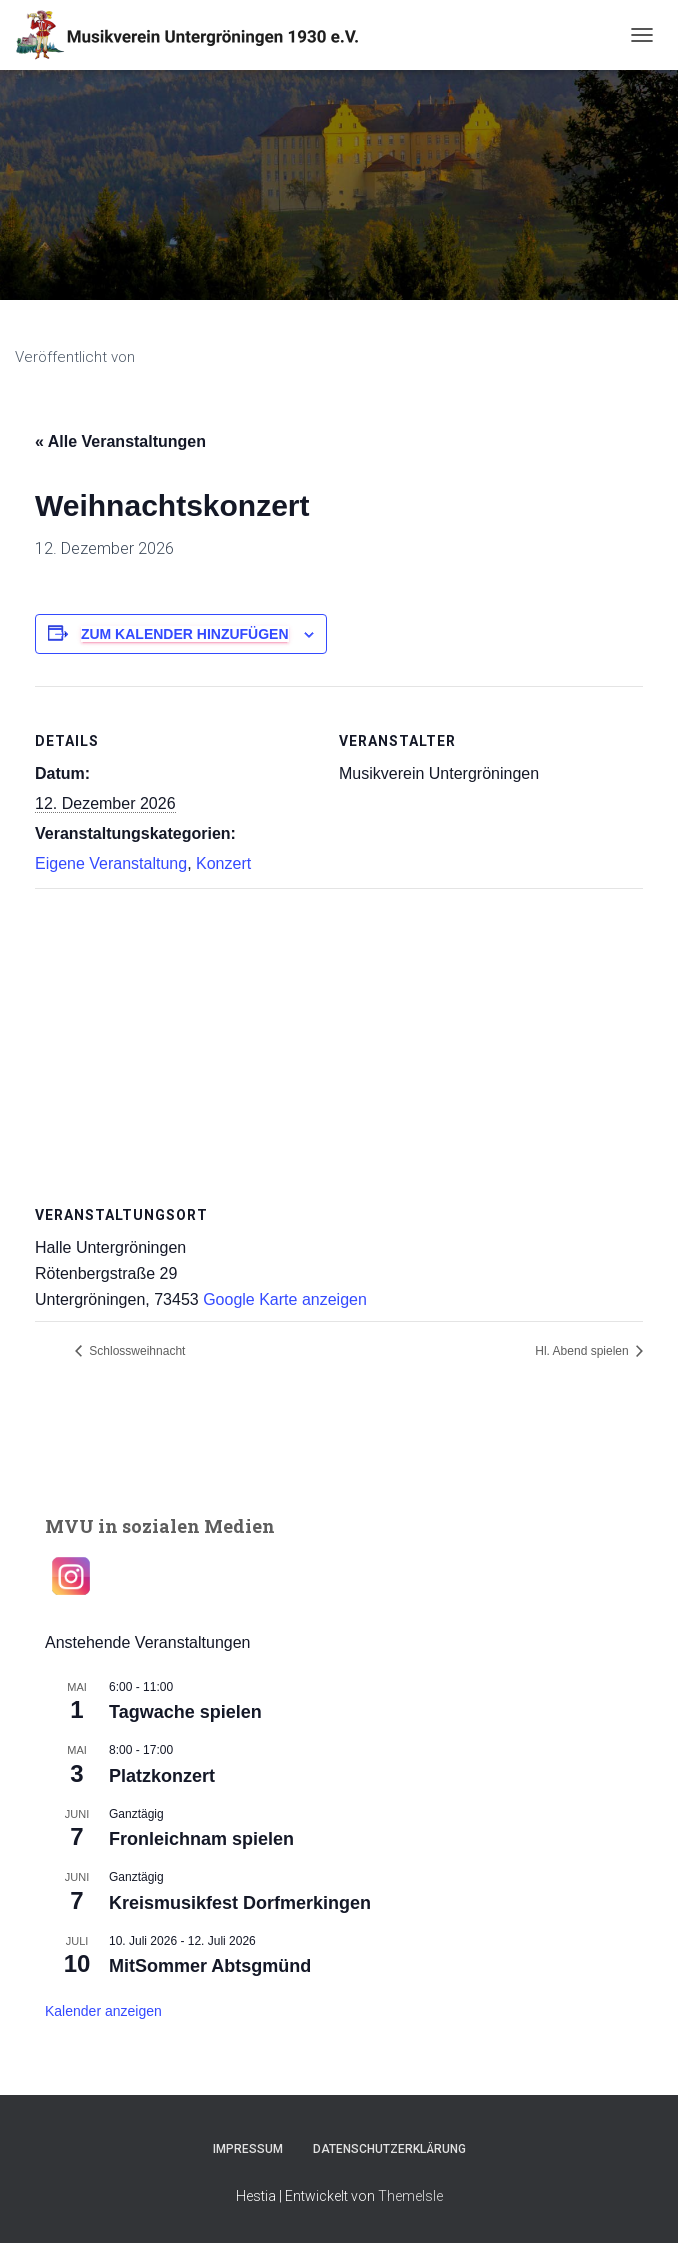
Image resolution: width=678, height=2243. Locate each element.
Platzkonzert (162, 1776)
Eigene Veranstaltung (111, 863)
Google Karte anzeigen (285, 1299)
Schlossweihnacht (135, 1351)
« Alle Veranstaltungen (120, 441)
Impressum (248, 2149)
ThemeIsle (410, 2196)
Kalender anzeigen (103, 2011)
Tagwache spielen (185, 1712)
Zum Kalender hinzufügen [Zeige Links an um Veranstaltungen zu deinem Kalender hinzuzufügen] (185, 634)
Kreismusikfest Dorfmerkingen (240, 1903)
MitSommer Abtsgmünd (210, 1966)
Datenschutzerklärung (389, 2149)
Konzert (223, 863)
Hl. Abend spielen (583, 1351)
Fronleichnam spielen (201, 1839)
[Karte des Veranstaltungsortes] (339, 1032)
